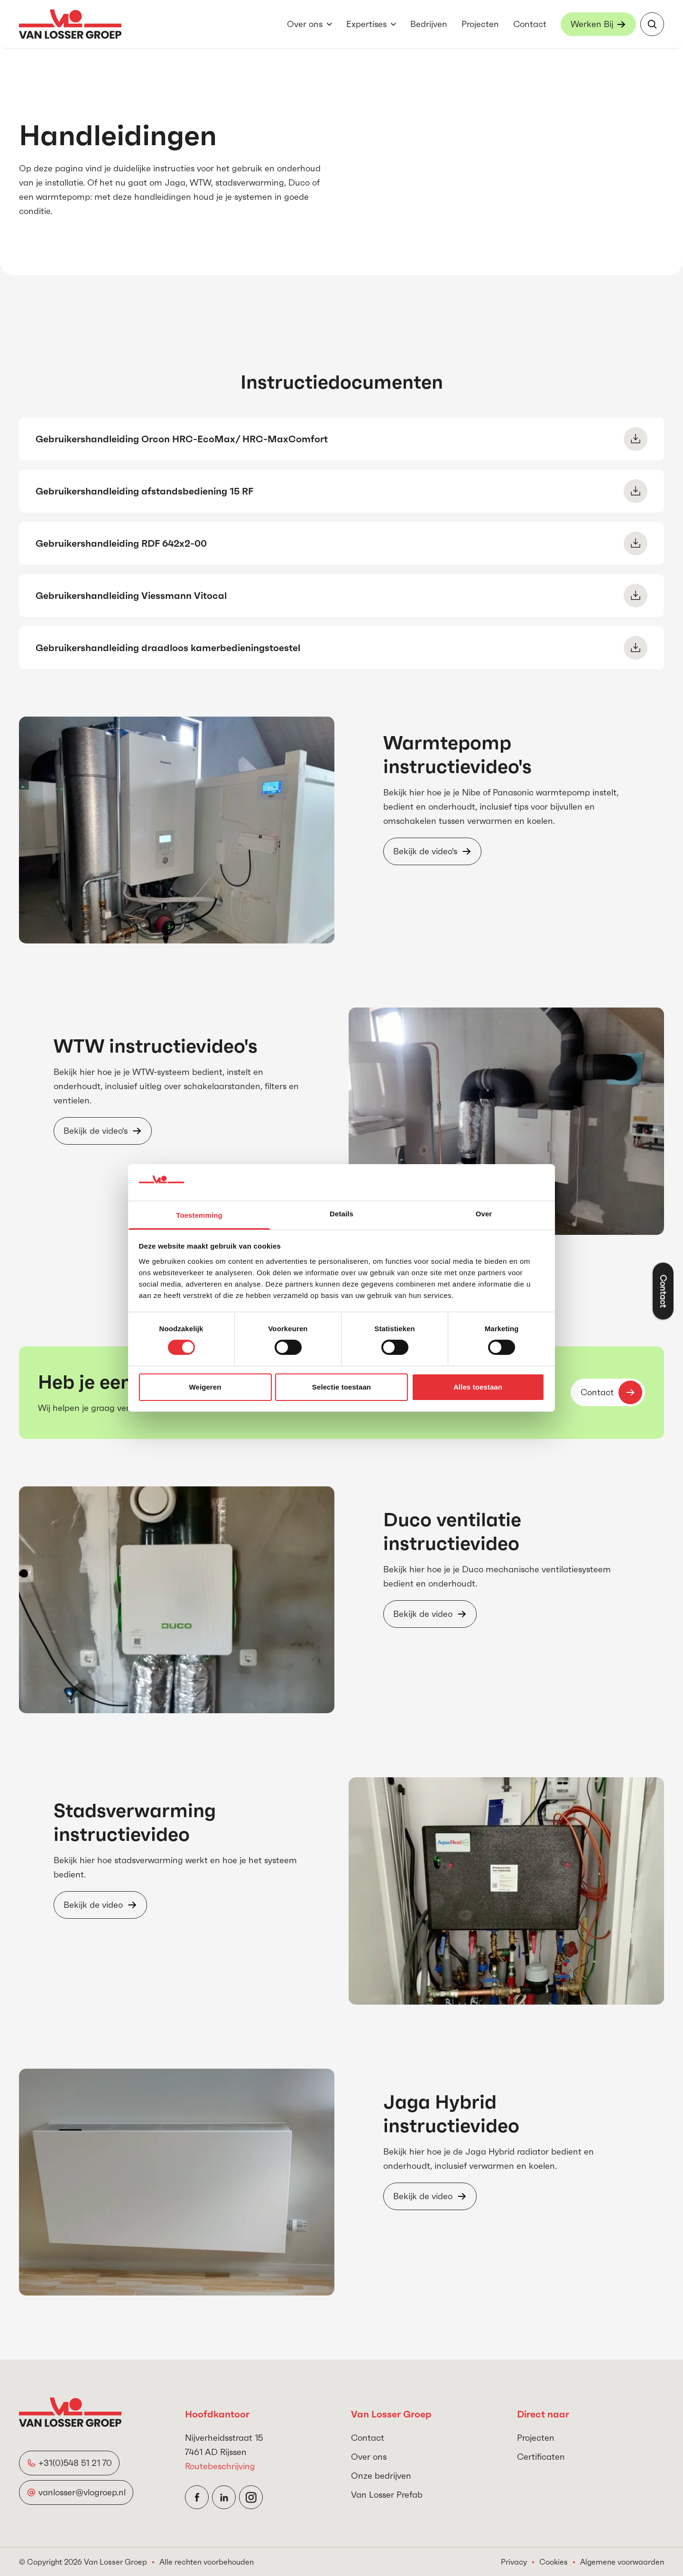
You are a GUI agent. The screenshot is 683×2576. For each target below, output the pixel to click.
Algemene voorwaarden (622, 2562)
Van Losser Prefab (387, 2494)
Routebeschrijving (220, 2466)
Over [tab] (484, 1214)
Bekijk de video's (425, 851)
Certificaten (541, 2456)
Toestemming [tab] (199, 1215)
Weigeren (205, 1387)
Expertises (366, 24)
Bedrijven (428, 24)
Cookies (553, 2562)
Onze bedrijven (381, 2475)
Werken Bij (592, 24)
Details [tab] (341, 1214)
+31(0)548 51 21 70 (75, 2462)
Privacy (514, 2562)
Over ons (305, 24)
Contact (529, 24)
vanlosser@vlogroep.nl (82, 2492)
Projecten (480, 24)
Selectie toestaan (341, 1387)
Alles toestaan (477, 1387)
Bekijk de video (422, 1613)
